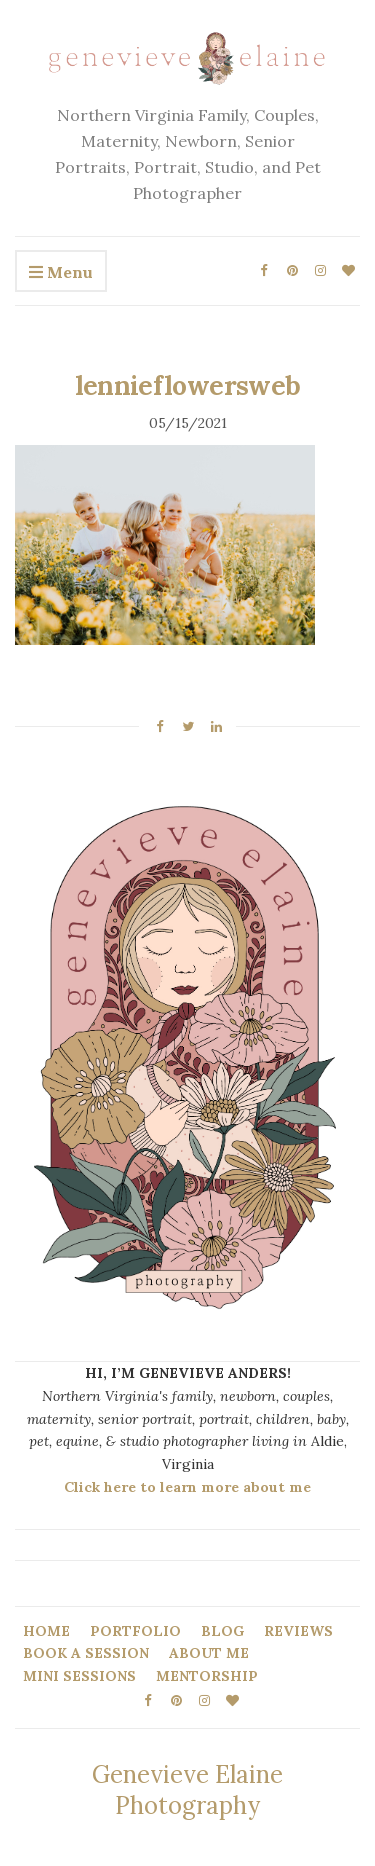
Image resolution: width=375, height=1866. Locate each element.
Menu (61, 273)
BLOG (222, 1631)
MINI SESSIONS (79, 1676)
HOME (46, 1631)
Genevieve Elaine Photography (187, 1790)
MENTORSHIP (207, 1676)
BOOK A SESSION (86, 1653)
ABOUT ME (209, 1653)
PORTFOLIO (135, 1631)
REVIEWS (298, 1631)
